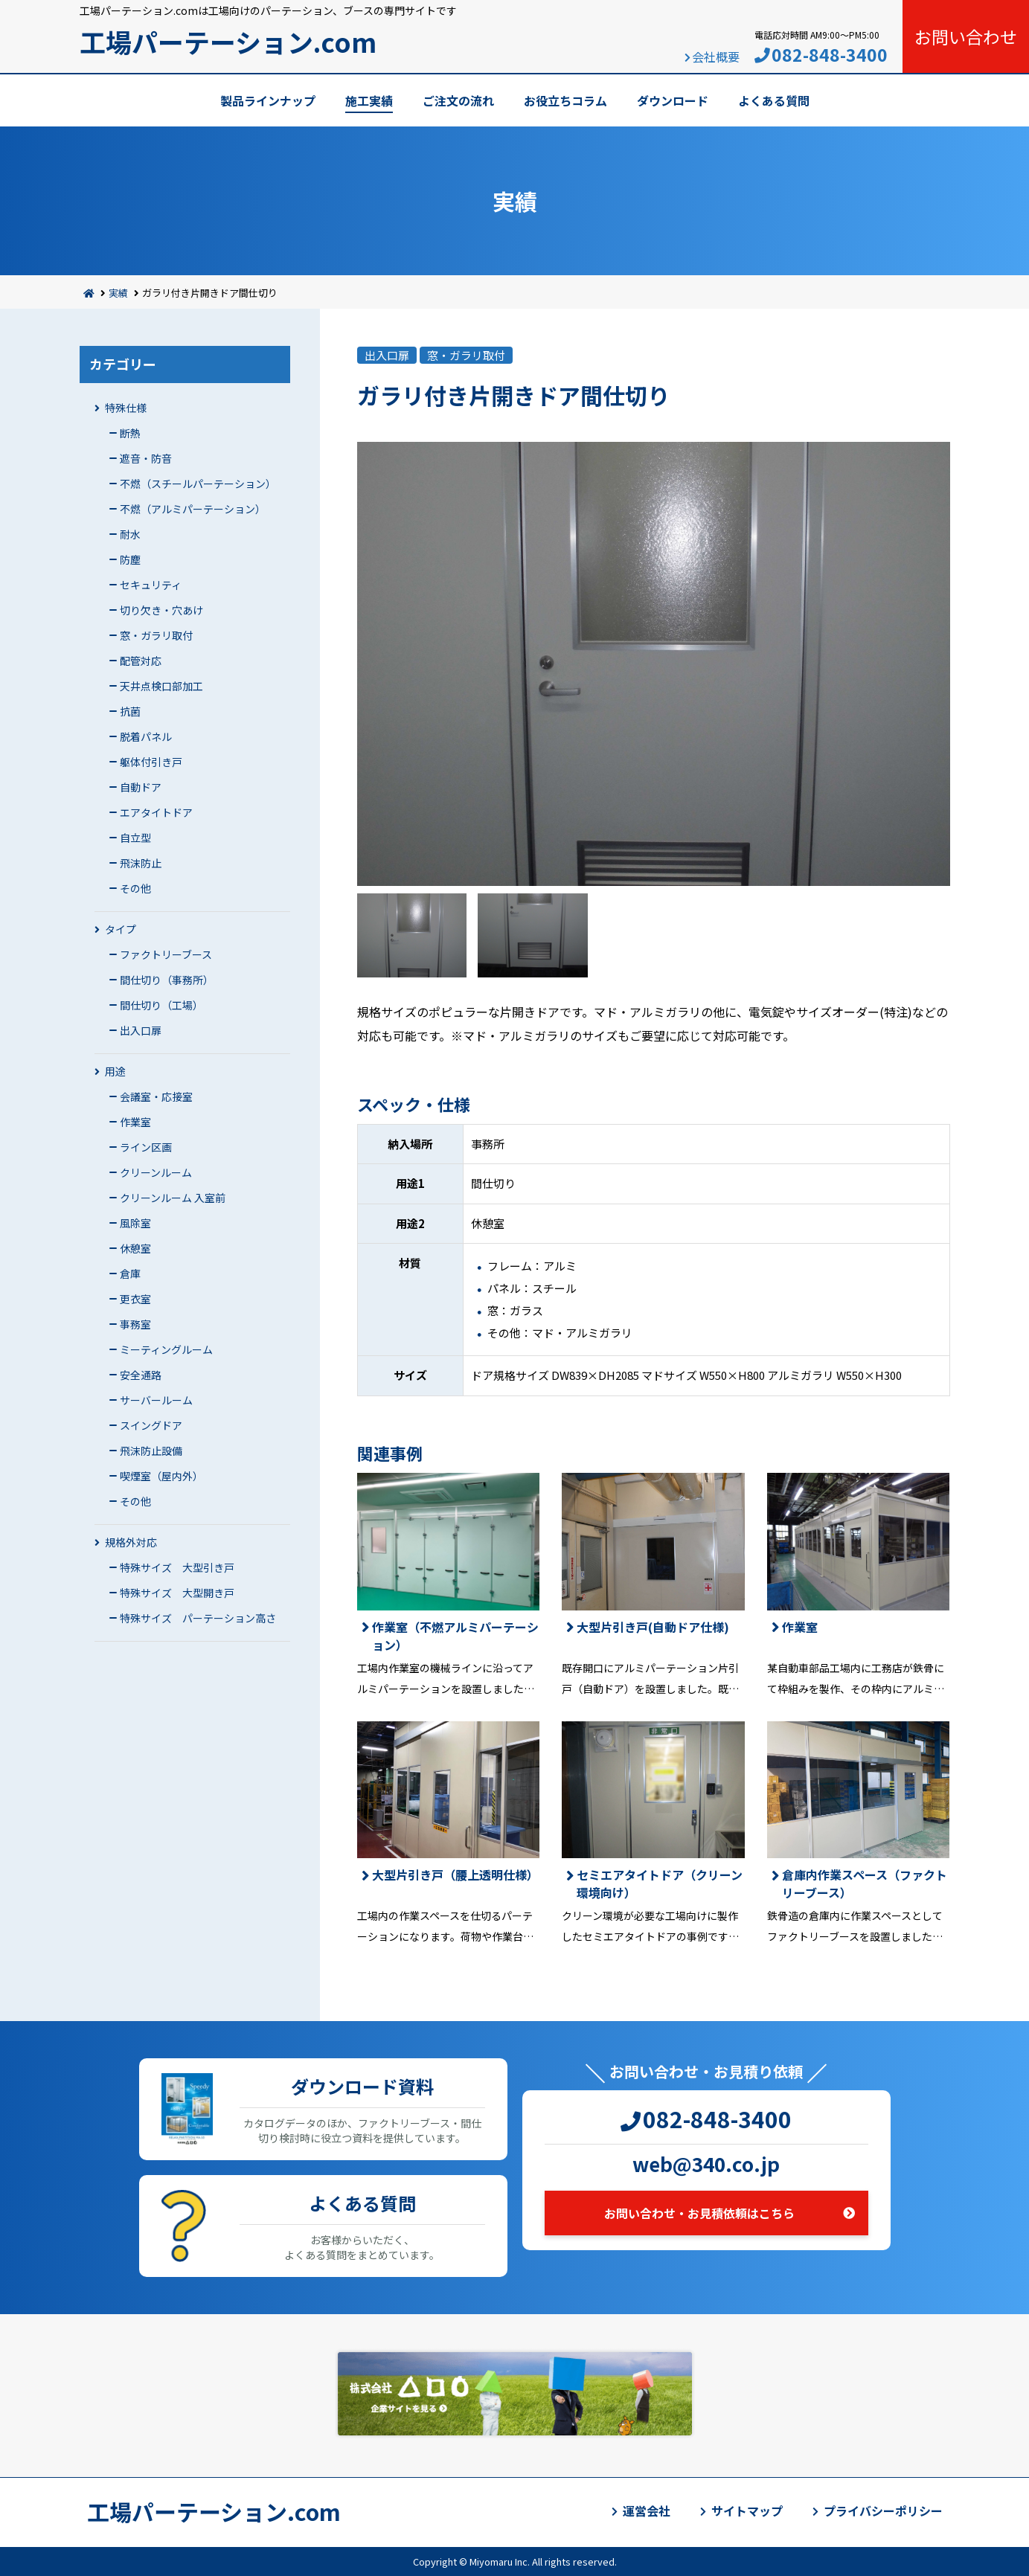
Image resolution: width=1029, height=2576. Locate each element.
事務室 (135, 1324)
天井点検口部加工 (161, 685)
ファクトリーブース (166, 954)
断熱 (130, 432)
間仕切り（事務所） (167, 979)
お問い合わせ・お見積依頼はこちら (699, 2213)
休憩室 (135, 1248)
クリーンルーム (156, 1172)
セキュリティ (151, 584)
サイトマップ (747, 2510)
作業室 (135, 1121)
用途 (115, 1071)
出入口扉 (140, 1030)
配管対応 (140, 660)
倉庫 (130, 1273)
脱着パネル (146, 736)
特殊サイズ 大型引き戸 (177, 1567)
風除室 (135, 1222)
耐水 (130, 534)
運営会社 (646, 2510)
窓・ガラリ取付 (156, 635)
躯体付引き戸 (151, 761)
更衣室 (135, 1298)
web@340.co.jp (706, 2163)
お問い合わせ (965, 36)
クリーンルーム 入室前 (172, 1197)
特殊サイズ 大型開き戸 (177, 1592)
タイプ (120, 929)
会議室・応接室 (156, 1096)
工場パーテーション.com (228, 41)
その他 (135, 888)
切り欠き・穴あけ (161, 610)
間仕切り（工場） (161, 1005)
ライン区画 (146, 1147)
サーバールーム (156, 1400)
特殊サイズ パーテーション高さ (198, 1617)
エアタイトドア (156, 812)
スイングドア (151, 1425)
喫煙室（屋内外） (161, 1475)
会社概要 (716, 56)
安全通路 (140, 1374)
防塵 (130, 559)
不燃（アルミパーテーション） (193, 508)
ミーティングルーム (166, 1349)
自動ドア (140, 787)
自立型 (135, 837)
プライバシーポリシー (883, 2510)
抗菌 (130, 711)
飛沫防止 (140, 862)
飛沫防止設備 (151, 1450)
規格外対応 (131, 1542)
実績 (118, 293)
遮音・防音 (146, 458)
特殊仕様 (126, 407)
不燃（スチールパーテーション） (198, 483)
